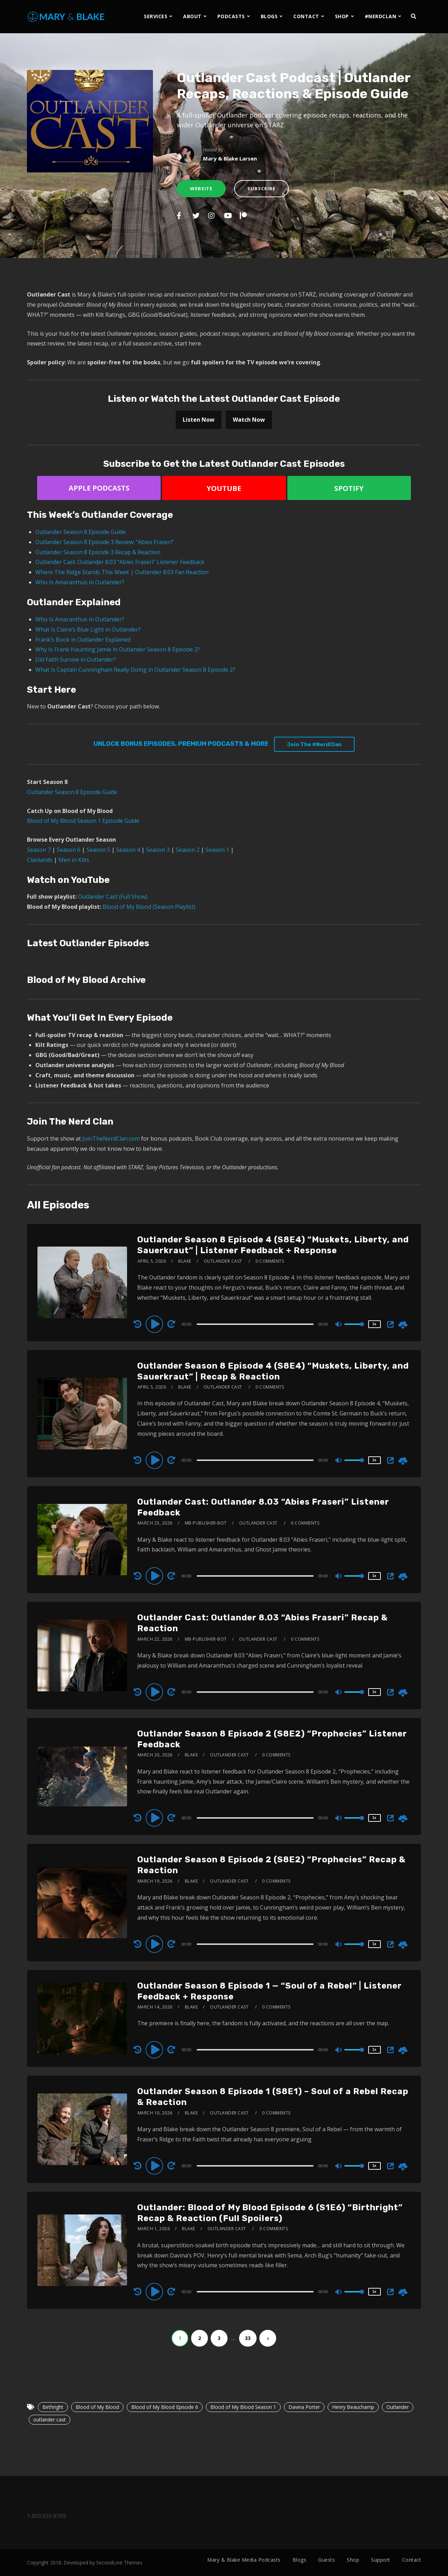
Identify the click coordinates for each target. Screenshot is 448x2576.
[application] (256, 1324)
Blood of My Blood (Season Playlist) (149, 907)
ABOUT (192, 16)
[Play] (155, 1324)
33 (248, 2338)
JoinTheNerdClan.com (111, 1138)
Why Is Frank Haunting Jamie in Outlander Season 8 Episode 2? (117, 649)
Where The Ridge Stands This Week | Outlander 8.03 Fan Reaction (122, 572)
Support (380, 2559)
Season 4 (128, 850)
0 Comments (269, 1261)
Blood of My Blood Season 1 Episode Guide (83, 821)
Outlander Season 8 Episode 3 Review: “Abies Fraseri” (104, 542)
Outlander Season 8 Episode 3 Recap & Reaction (97, 552)
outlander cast (49, 2419)
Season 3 (158, 850)
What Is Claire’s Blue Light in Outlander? (88, 629)
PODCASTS (231, 16)
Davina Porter (304, 2407)
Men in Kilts (73, 860)
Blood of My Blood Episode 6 (164, 2407)
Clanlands (39, 860)
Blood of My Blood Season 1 (243, 2407)
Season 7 (39, 850)
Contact (411, 2559)
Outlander (397, 2407)
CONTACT (306, 16)
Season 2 (188, 850)
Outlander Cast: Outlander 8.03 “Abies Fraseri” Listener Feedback (119, 562)
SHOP (342, 16)
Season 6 (68, 850)
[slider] (255, 1324)
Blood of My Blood (97, 2407)
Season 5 (98, 850)
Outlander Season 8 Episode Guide (80, 532)
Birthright (52, 2407)
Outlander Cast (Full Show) (112, 896)
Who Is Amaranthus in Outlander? (79, 582)
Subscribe (261, 188)
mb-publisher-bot (206, 1523)
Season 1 (217, 850)
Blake (184, 1261)
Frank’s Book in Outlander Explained (83, 639)
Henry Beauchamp (353, 2407)
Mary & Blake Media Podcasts (244, 2559)
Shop (353, 2559)
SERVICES (155, 16)
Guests (326, 2559)
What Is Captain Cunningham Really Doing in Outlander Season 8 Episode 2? (135, 669)
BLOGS (269, 16)
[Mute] (338, 1324)
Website (201, 188)
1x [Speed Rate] (374, 1324)
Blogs (300, 2559)
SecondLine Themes (119, 2562)
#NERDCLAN (381, 16)
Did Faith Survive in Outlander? (75, 659)
